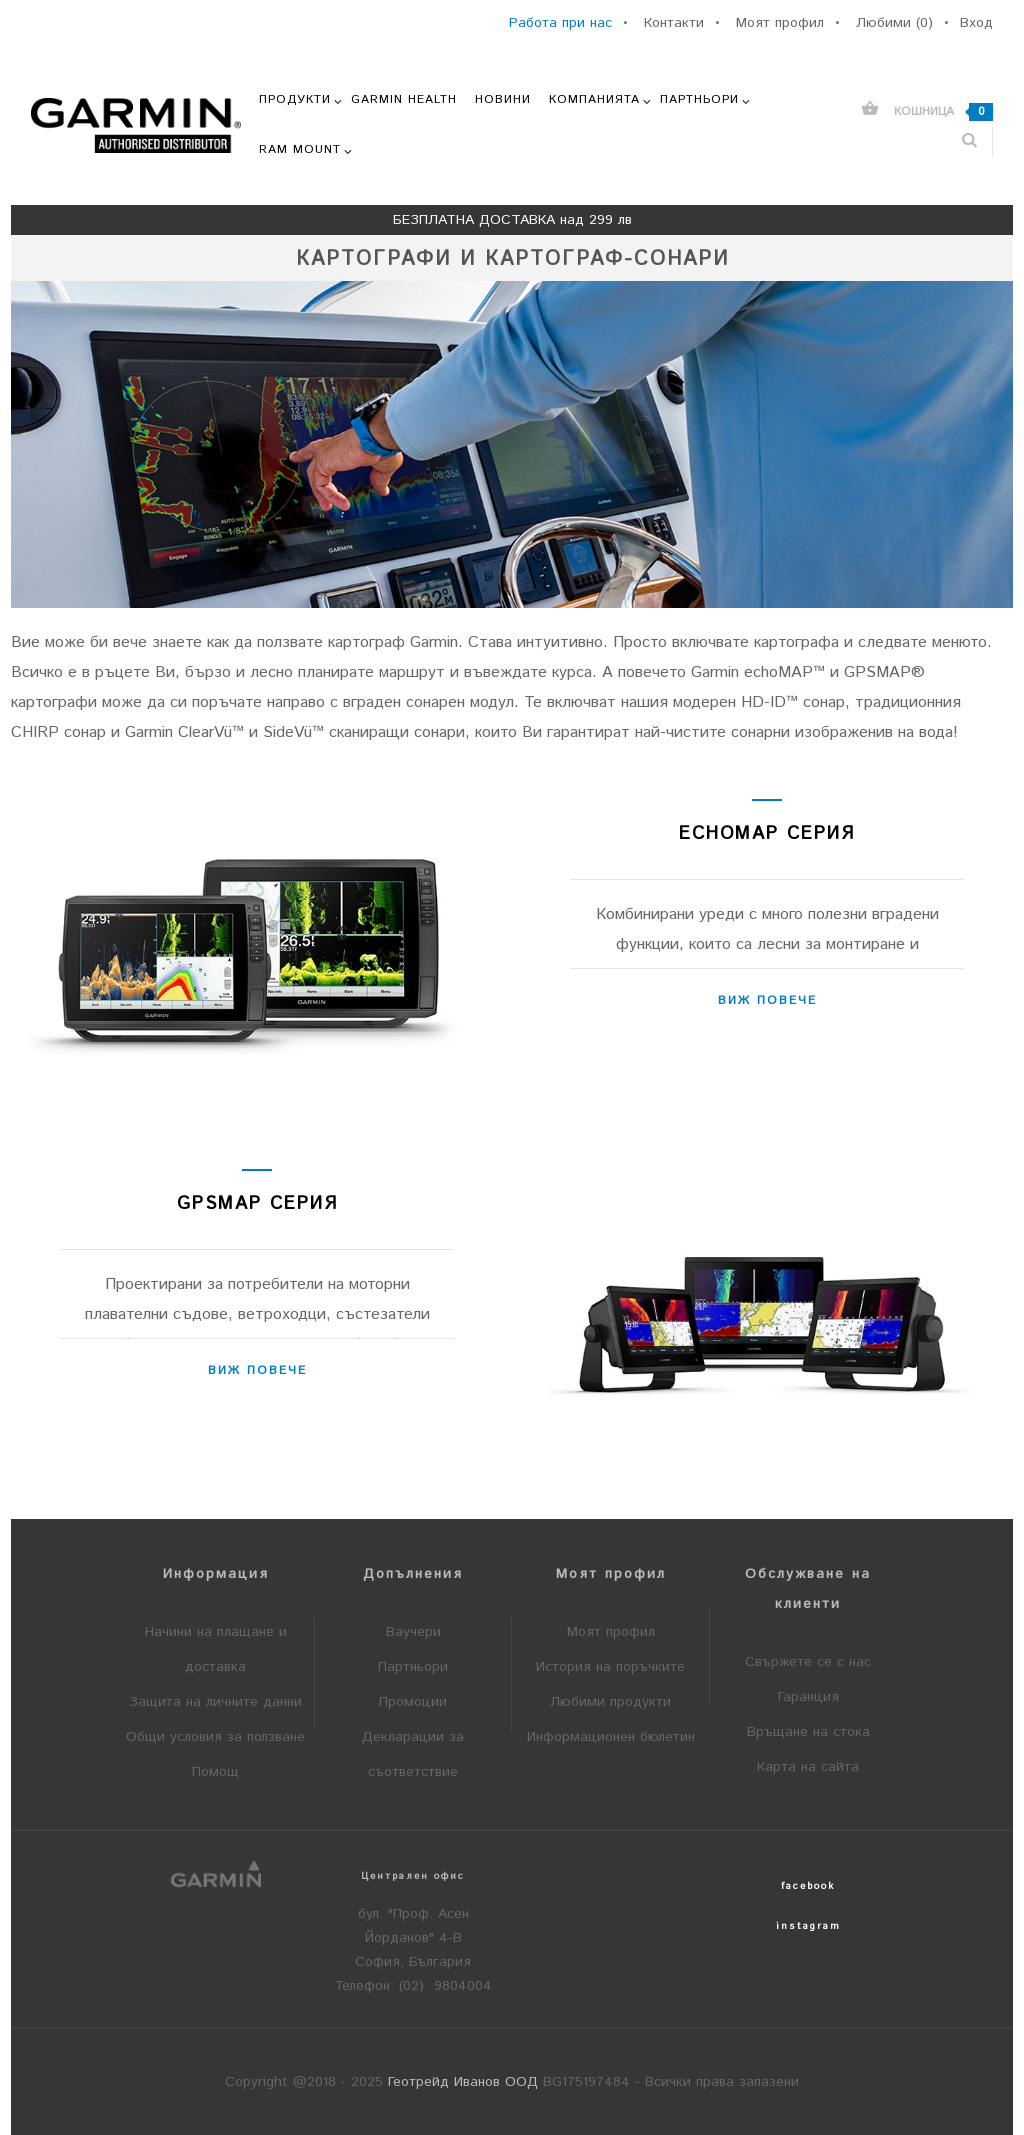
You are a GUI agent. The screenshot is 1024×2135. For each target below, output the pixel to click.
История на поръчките (610, 1667)
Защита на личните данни (215, 1702)
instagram (808, 1926)
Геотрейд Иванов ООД (463, 2082)
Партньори (413, 1667)
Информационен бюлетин (611, 1737)
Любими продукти (610, 1702)
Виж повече (767, 1000)
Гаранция (808, 1697)
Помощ (215, 1772)
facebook (808, 1886)
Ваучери (413, 1632)
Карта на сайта (808, 1767)
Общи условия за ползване (215, 1737)
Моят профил (611, 1632)
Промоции (413, 1702)
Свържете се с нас (808, 1662)
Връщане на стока (808, 1732)
